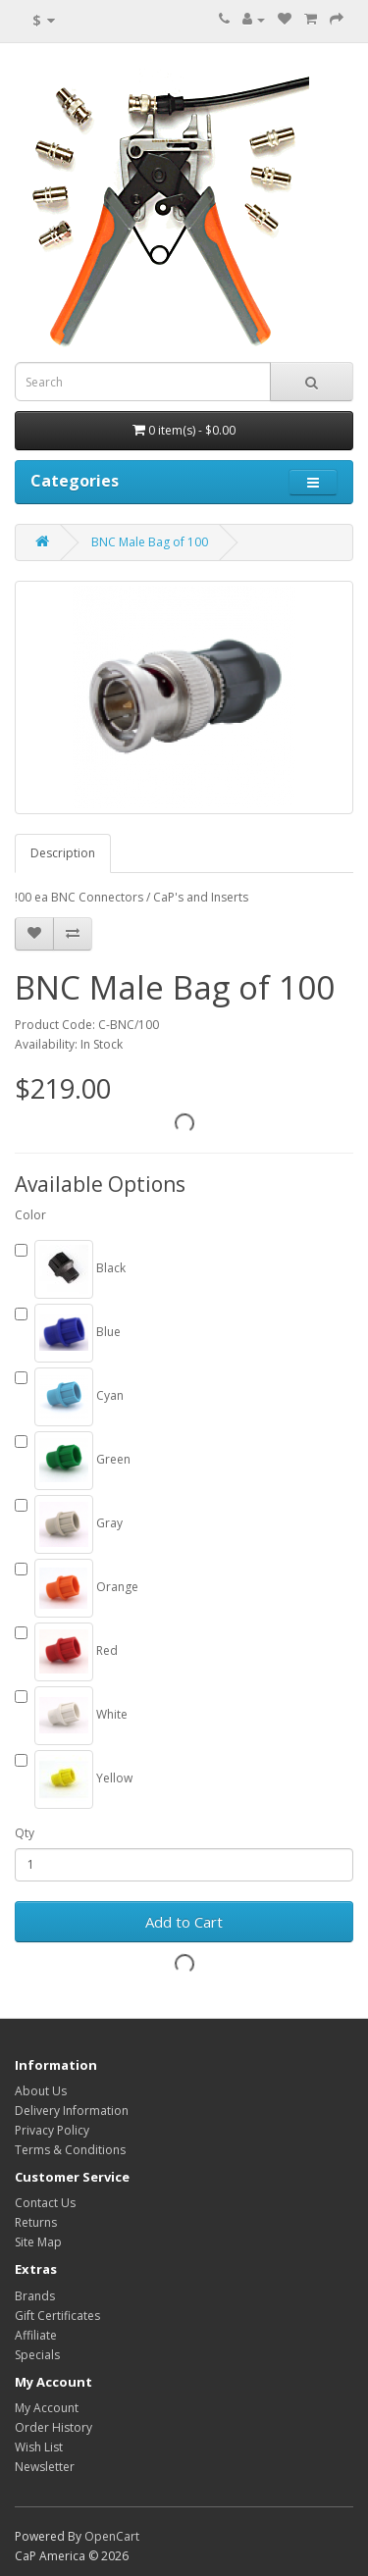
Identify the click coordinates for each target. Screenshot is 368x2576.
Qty (24, 1833)
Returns (36, 2222)
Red (66, 1652)
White (71, 1715)
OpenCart (111, 2536)
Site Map (38, 2242)
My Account (47, 2407)
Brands (35, 2296)
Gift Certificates (57, 2315)
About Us (41, 2091)
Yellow (73, 1779)
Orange (76, 1588)
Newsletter (45, 2466)
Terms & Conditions (70, 2149)
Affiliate (36, 2335)
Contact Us (45, 2202)
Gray (69, 1524)
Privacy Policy (52, 2130)
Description (62, 853)
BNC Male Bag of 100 (149, 542)
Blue (68, 1333)
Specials (37, 2354)
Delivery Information (72, 2110)
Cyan (69, 1396)
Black (70, 1269)
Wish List (39, 2447)
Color (30, 1215)
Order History (53, 2427)
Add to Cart (184, 1922)
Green (73, 1460)
